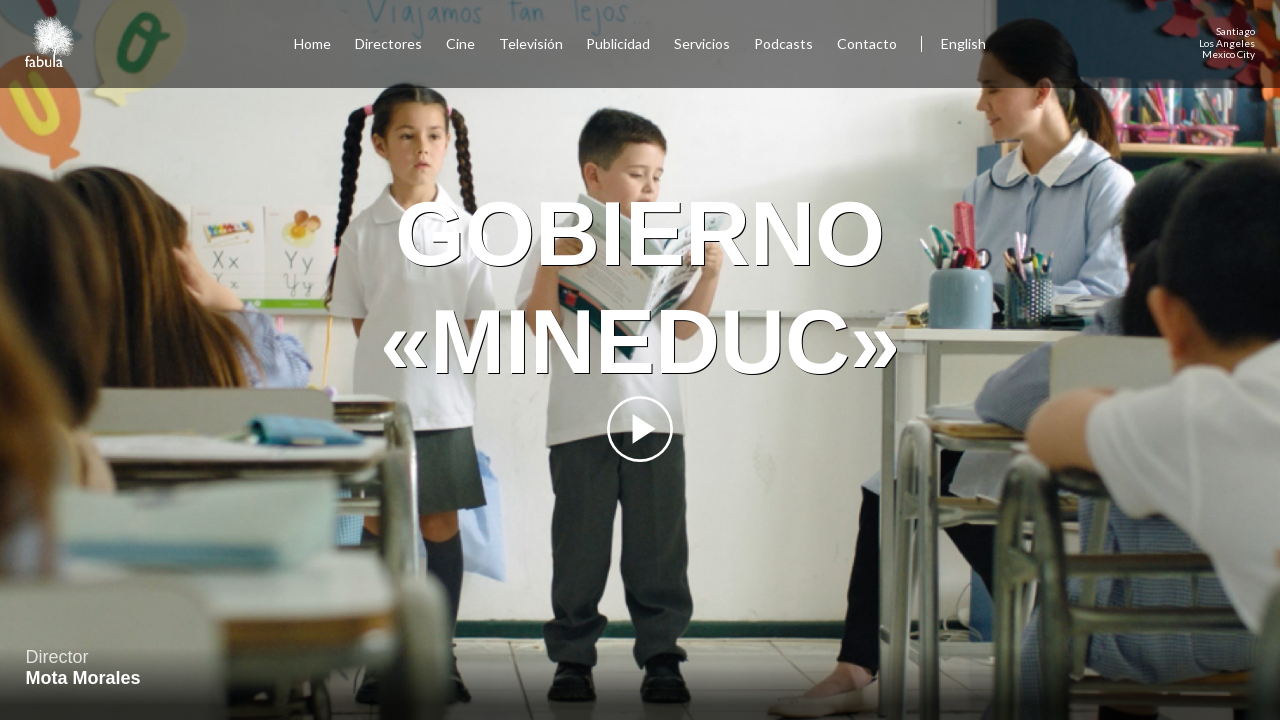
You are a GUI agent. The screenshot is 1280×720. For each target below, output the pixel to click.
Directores (388, 43)
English (963, 43)
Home (312, 43)
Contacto (867, 43)
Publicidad (618, 43)
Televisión (531, 43)
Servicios (702, 43)
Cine (460, 43)
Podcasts (783, 43)
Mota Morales (83, 678)
